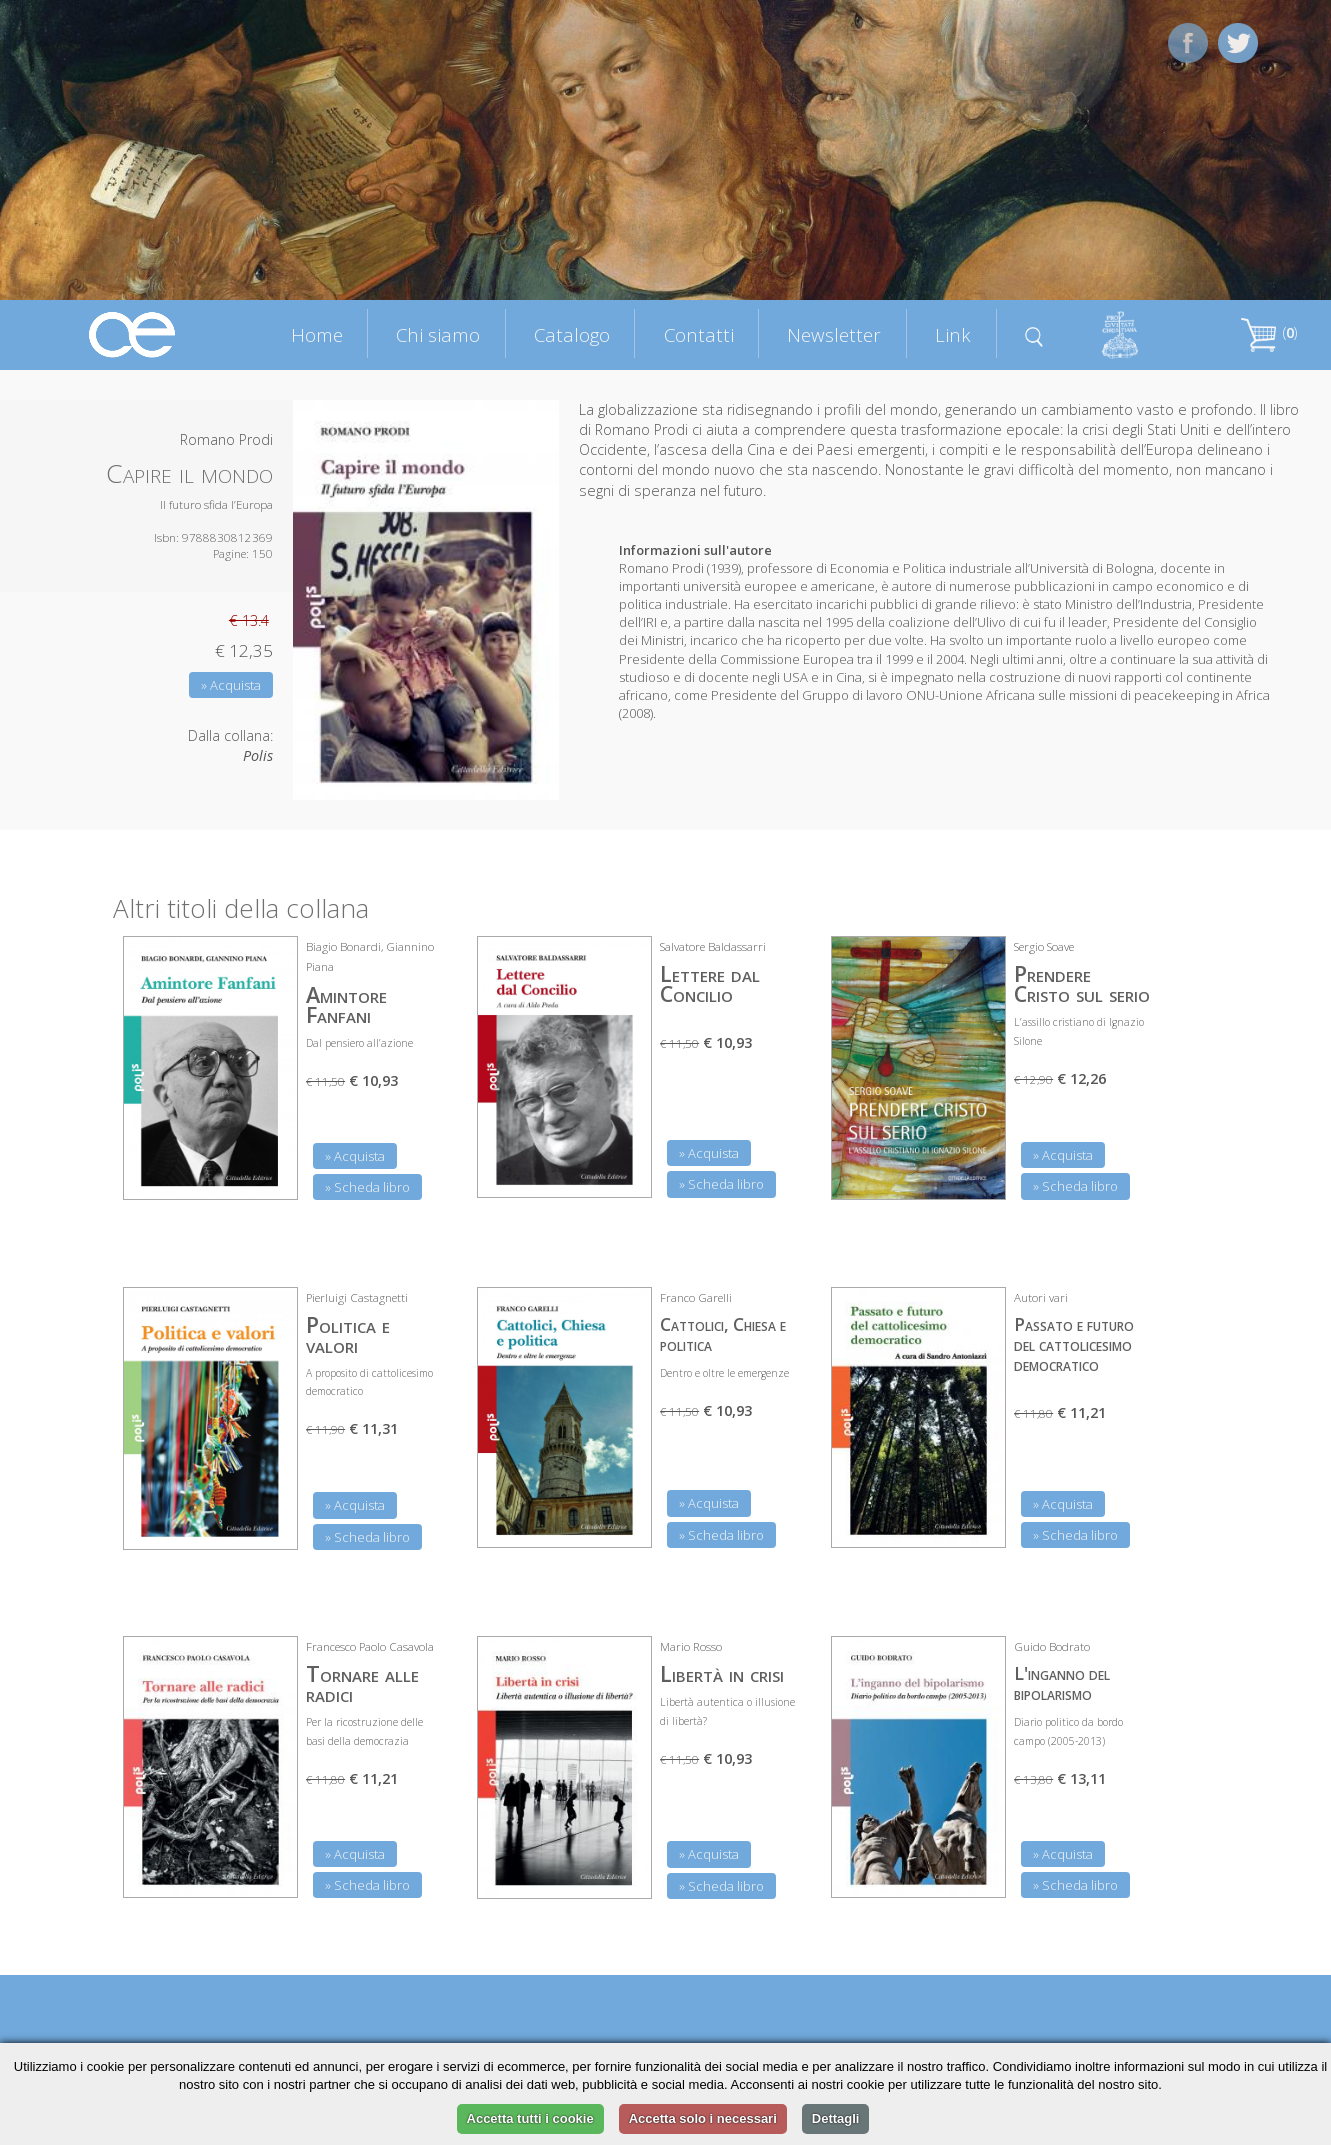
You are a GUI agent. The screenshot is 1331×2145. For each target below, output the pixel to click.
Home (317, 334)
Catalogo (572, 334)
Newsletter (834, 334)
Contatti (699, 334)
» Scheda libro (367, 1187)
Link (953, 334)
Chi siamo (438, 334)
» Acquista (231, 685)
